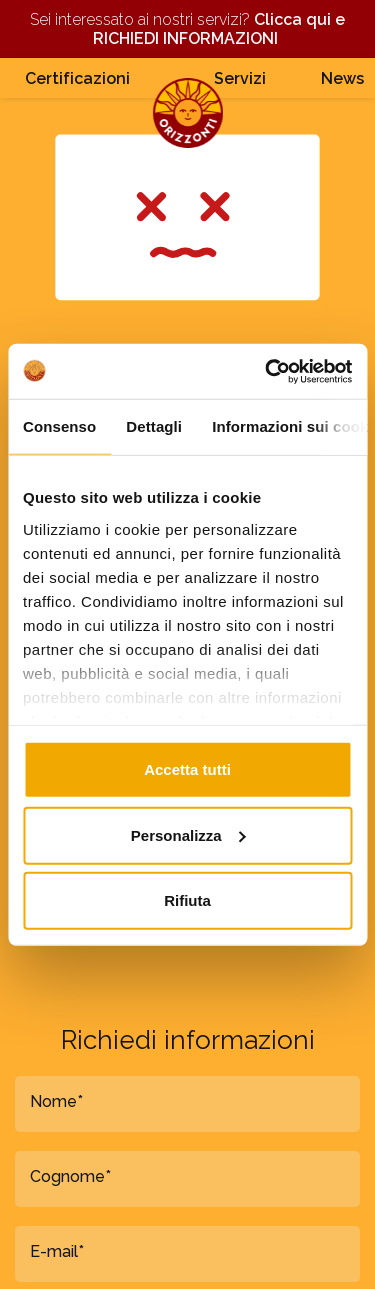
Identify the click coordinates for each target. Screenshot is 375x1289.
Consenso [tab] (59, 426)
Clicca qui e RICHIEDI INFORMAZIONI (219, 29)
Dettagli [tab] (154, 426)
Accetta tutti (187, 769)
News (342, 78)
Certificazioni (77, 78)
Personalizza (188, 834)
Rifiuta (187, 900)
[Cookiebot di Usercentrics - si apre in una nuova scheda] (267, 371)
